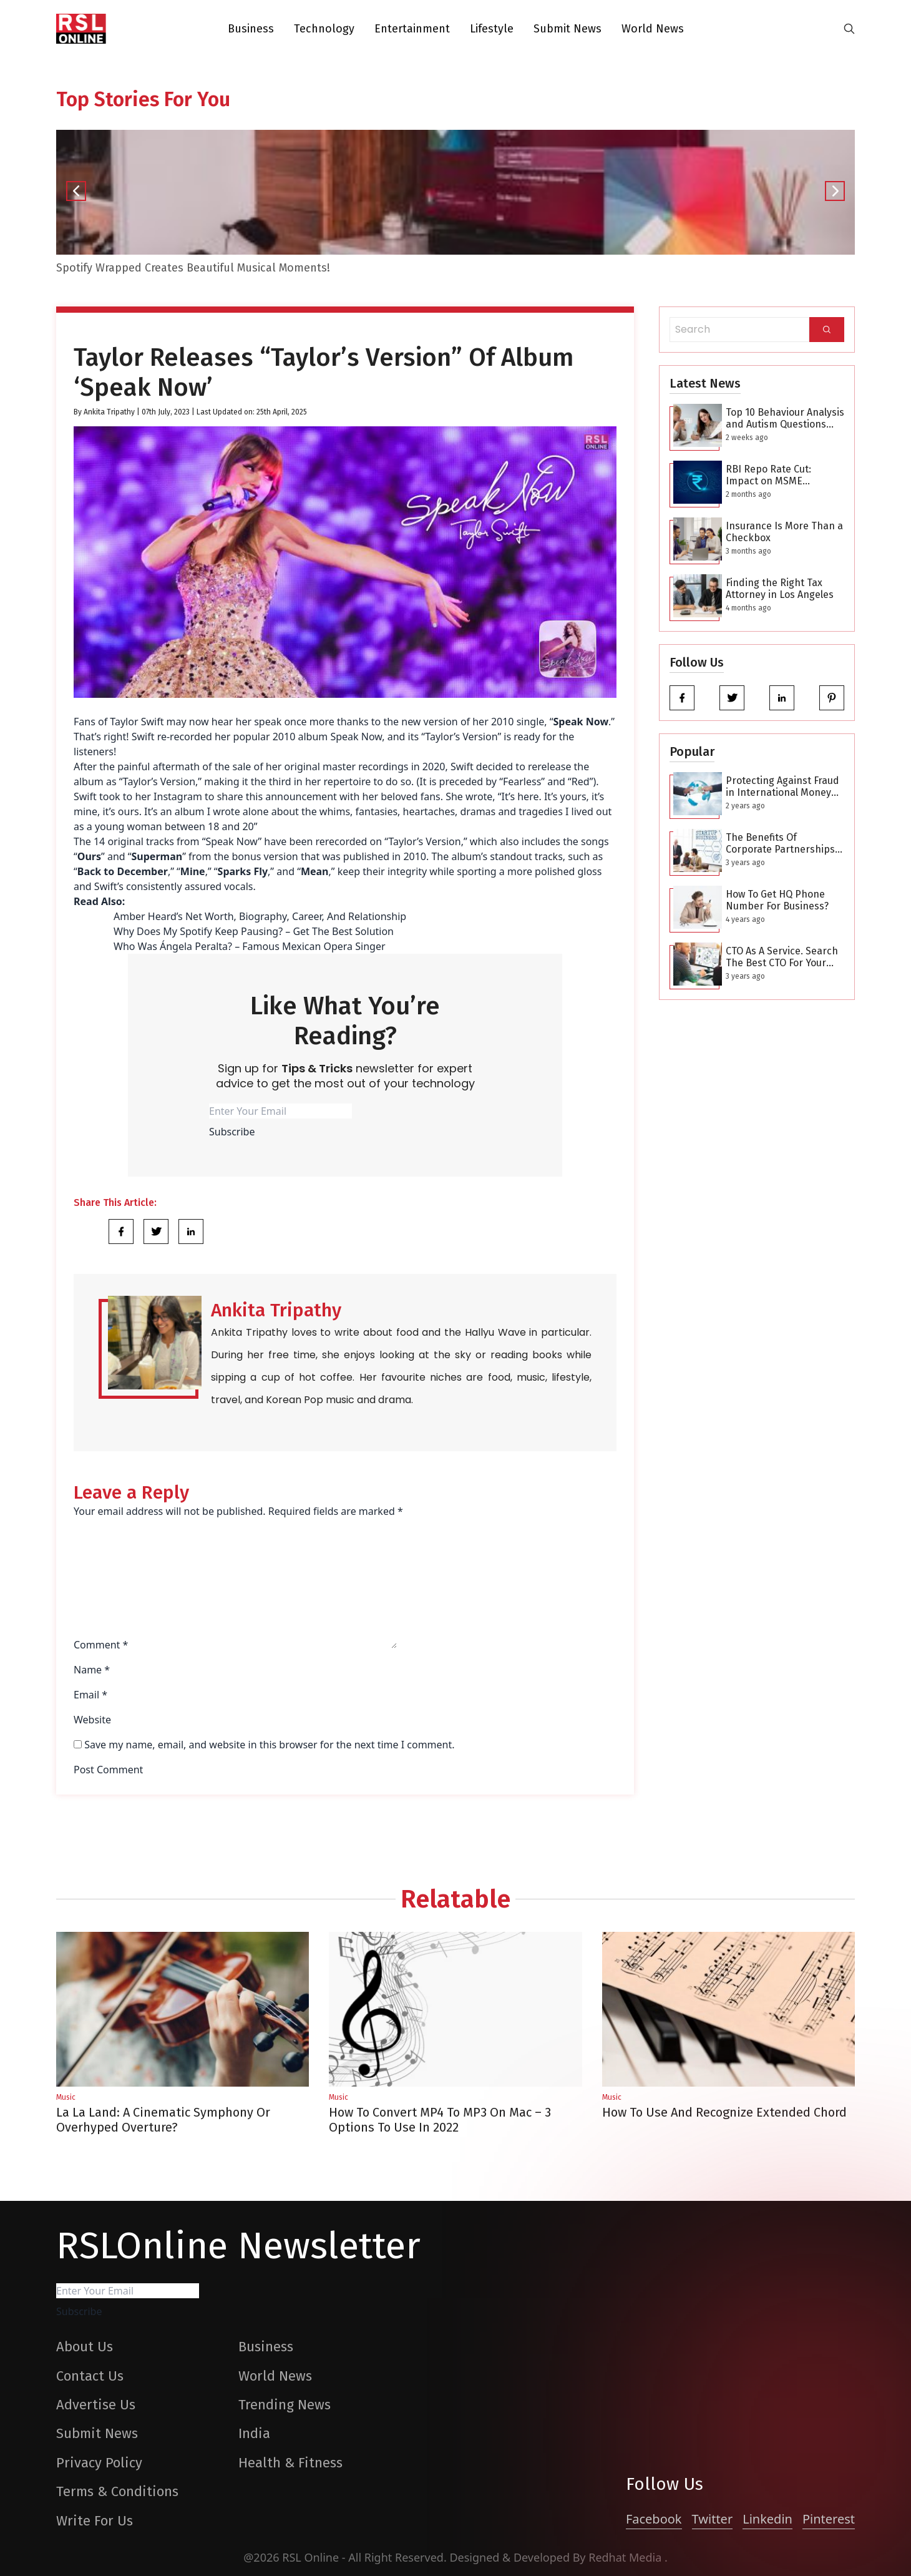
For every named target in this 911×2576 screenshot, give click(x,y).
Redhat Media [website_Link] (626, 2557)
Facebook (654, 2518)
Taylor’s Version (424, 841)
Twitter (712, 2518)
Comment (101, 1645)
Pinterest (828, 2518)
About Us (84, 2346)
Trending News (284, 2404)
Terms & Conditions (117, 2491)
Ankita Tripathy (109, 412)
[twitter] (731, 697)
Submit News (567, 29)
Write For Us (94, 2520)
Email (90, 1695)
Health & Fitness (290, 2462)
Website (92, 1719)
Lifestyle (492, 29)
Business (251, 29)
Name (92, 1670)
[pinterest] (831, 697)
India (254, 2433)
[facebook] (682, 697)
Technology (324, 29)
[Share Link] (121, 1231)
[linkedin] (781, 697)
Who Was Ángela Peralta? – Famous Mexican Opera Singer (250, 946)
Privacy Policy (99, 2462)
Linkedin (767, 2518)
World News (652, 29)
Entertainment (412, 29)
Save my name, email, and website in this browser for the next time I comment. (269, 1744)
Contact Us (90, 2376)
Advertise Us (95, 2404)
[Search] (826, 329)
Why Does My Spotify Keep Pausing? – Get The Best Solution (254, 931)
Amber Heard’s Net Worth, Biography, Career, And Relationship (260, 916)
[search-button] (849, 28)
